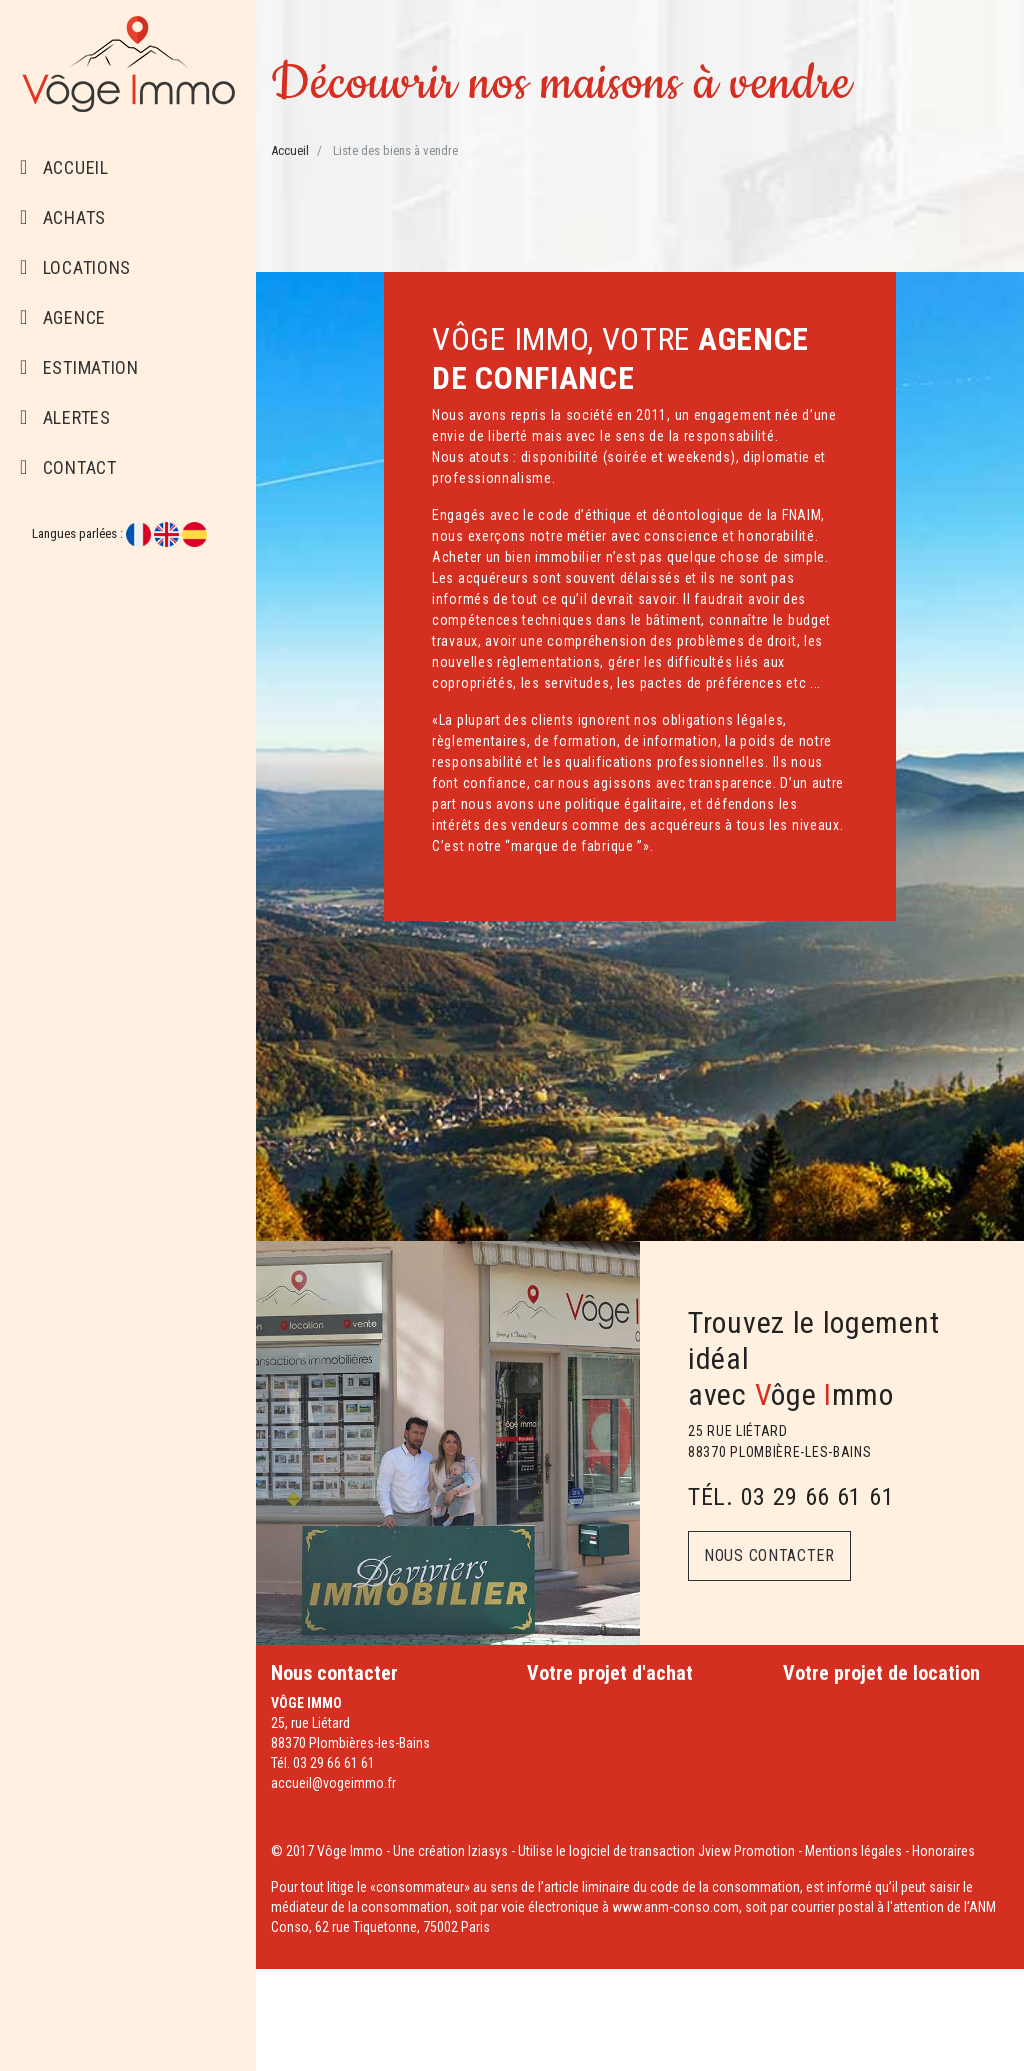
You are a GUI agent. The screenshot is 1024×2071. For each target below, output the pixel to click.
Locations (75, 267)
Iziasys (488, 1851)
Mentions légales (853, 1851)
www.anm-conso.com (675, 1907)
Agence (63, 317)
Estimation (79, 367)
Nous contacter (769, 1555)
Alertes (65, 417)
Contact (68, 467)
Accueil (64, 167)
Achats (63, 217)
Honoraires (943, 1851)
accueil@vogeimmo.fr (333, 1783)
